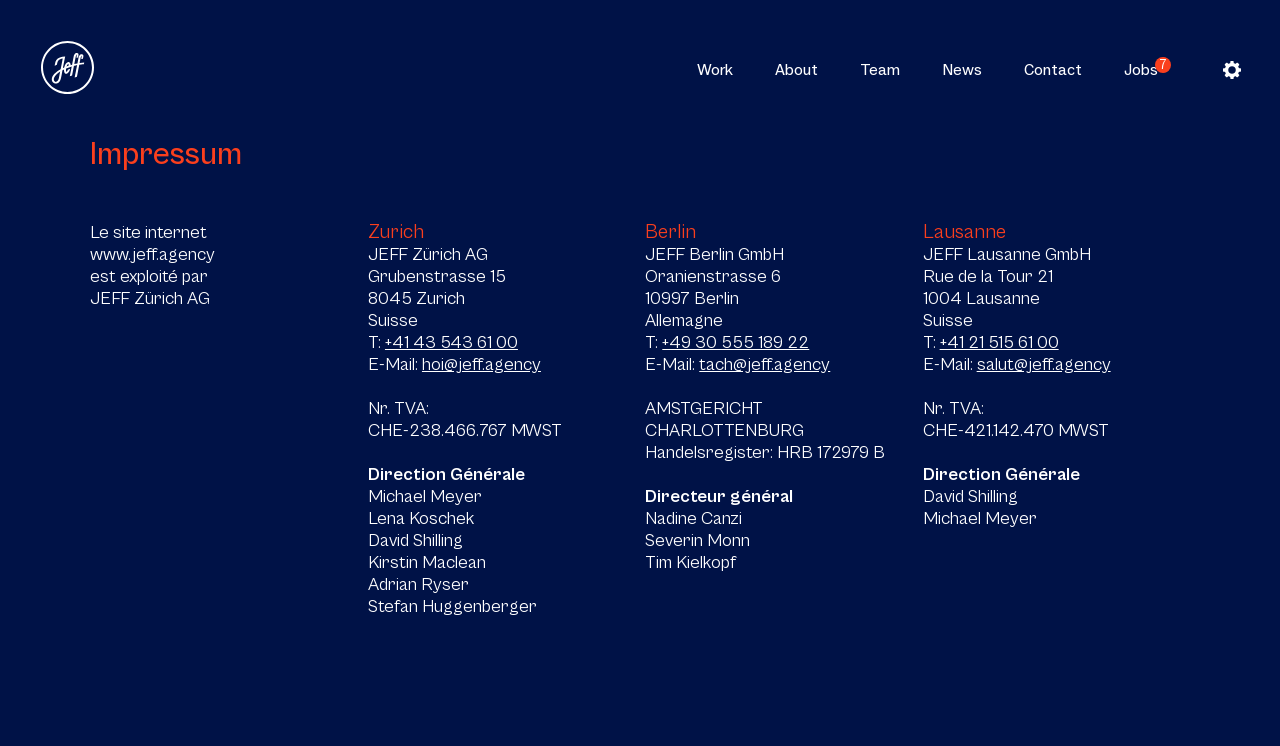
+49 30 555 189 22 (735, 342)
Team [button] (880, 70)
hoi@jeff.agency (481, 364)
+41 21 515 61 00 (999, 342)
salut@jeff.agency (1044, 364)
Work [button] (715, 70)
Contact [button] (1053, 70)
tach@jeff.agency (764, 364)
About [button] (796, 70)
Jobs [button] (1141, 70)
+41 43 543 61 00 (451, 342)
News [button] (962, 70)
